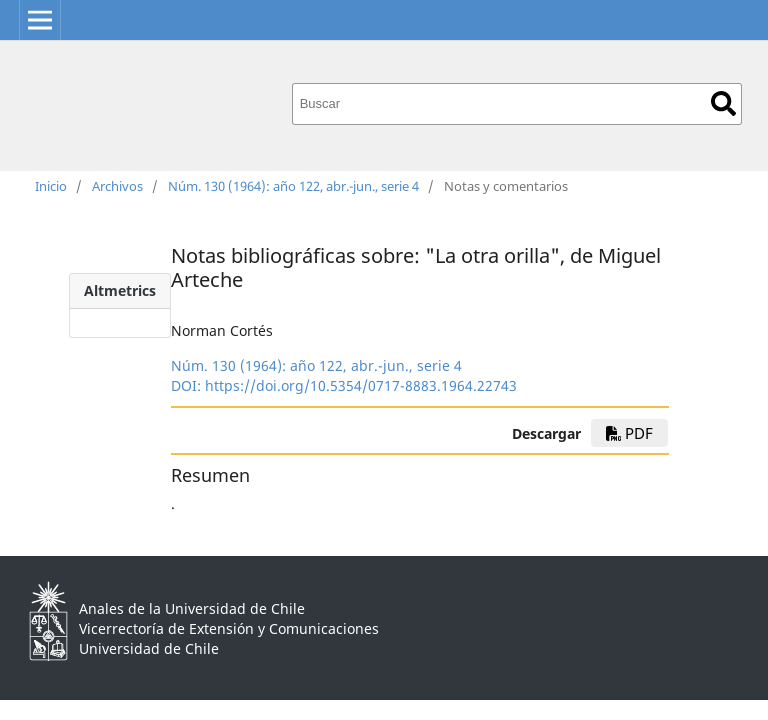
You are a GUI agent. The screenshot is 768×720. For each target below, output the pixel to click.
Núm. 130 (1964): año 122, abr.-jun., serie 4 (293, 186)
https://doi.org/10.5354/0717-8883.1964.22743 (361, 385)
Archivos (117, 186)
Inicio (51, 186)
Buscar (723, 103)
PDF (629, 433)
